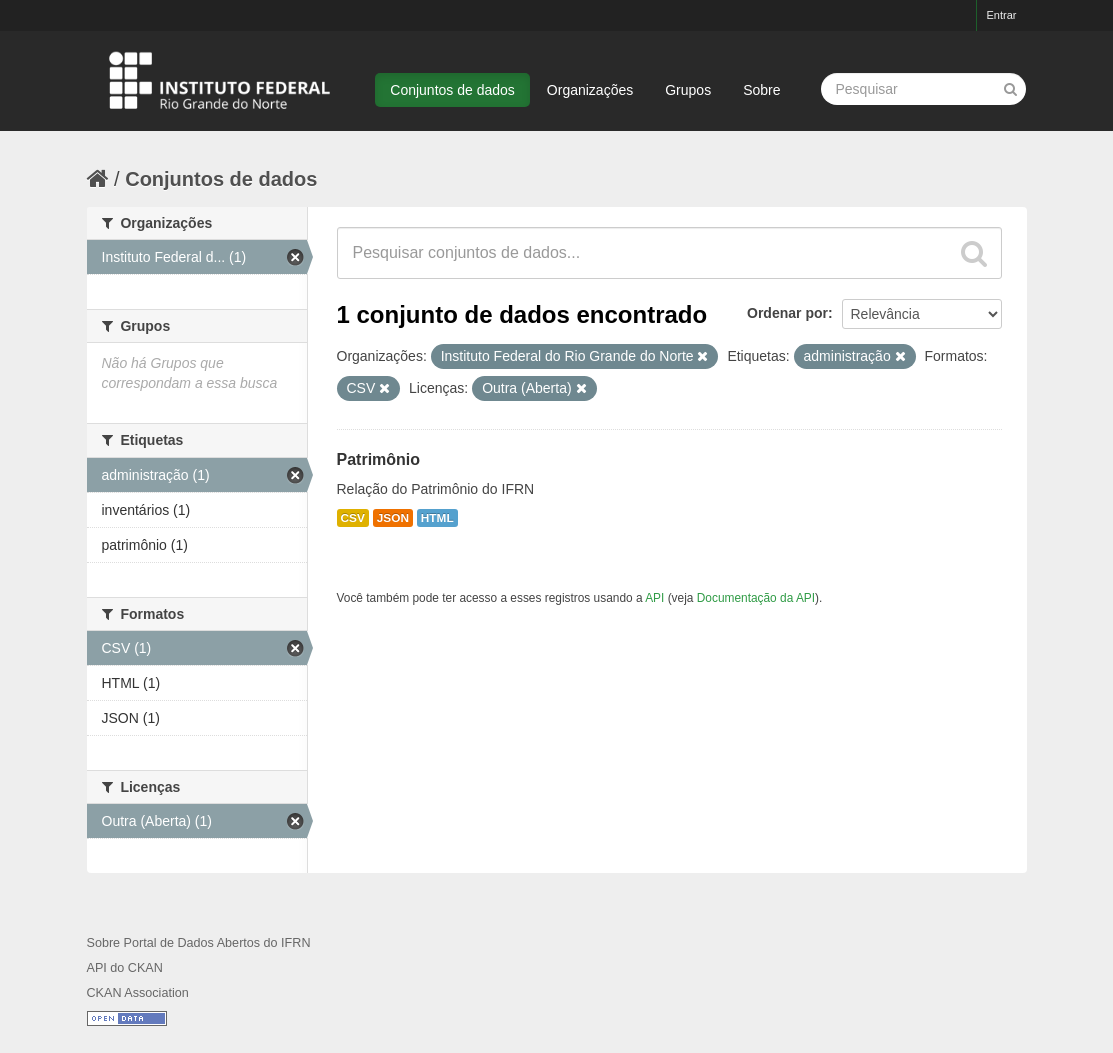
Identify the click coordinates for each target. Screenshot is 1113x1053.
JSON (393, 518)
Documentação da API (756, 598)
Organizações (590, 90)
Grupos (688, 90)
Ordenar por (787, 313)
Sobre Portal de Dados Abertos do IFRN (199, 943)
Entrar (1002, 15)
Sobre (761, 90)
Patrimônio (379, 459)
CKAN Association (138, 993)
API (654, 598)
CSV (353, 518)
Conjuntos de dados (452, 90)
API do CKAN (125, 968)
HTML (437, 518)
